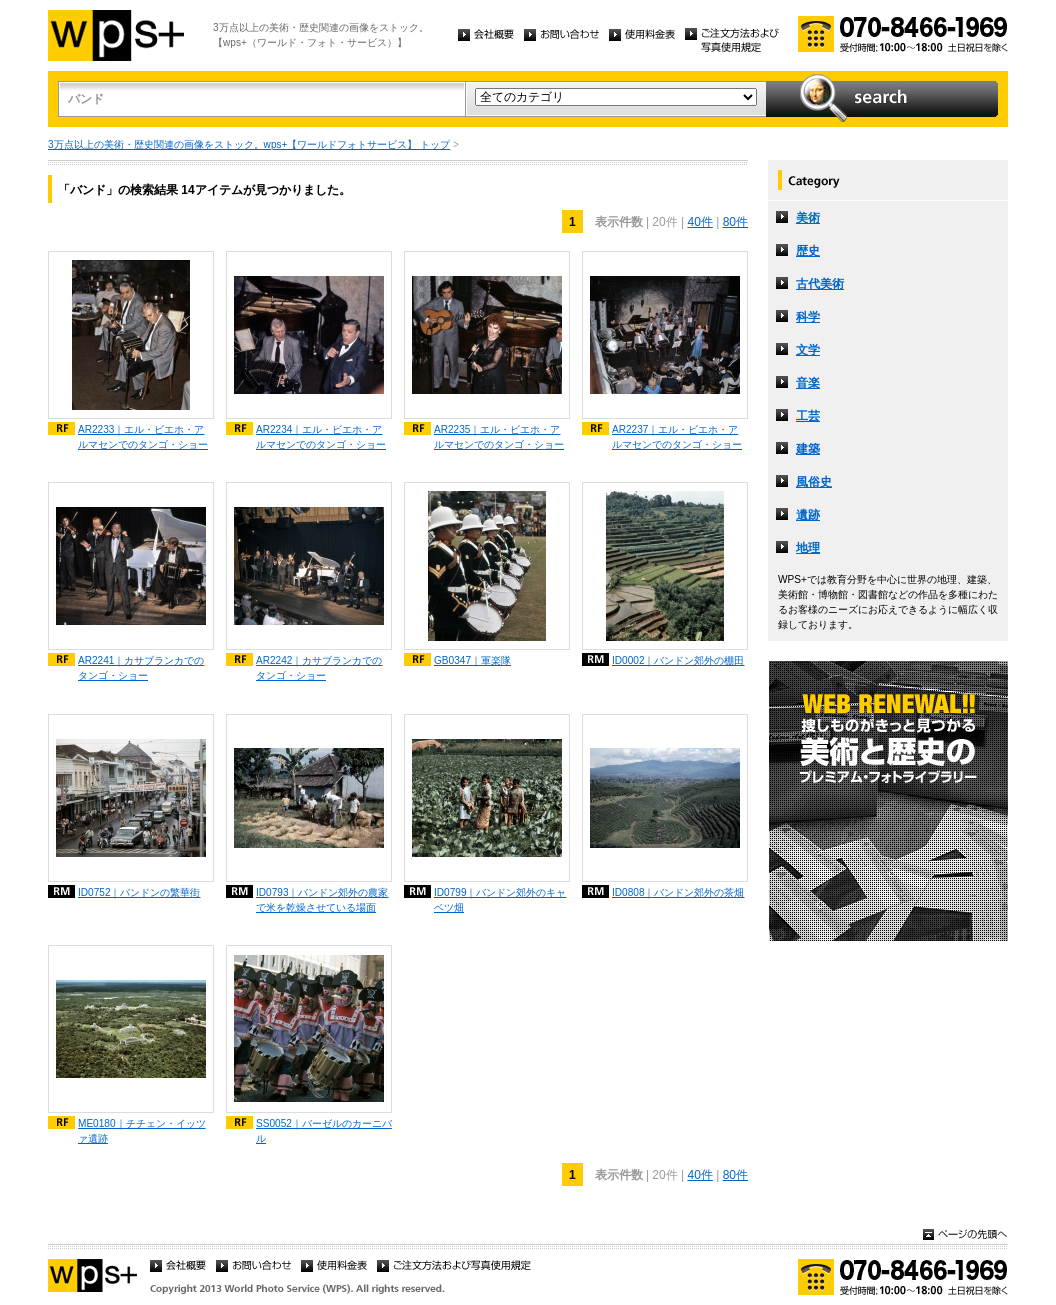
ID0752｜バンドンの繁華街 (139, 892)
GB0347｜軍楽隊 (472, 660)
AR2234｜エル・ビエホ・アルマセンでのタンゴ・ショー (321, 437)
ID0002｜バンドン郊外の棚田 (678, 660)
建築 (808, 449)
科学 (808, 317)
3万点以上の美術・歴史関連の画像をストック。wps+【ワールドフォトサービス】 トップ (249, 144)
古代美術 (820, 284)
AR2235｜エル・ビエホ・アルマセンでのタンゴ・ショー (499, 437)
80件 (735, 222)
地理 (808, 548)
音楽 (808, 383)
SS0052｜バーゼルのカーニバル (324, 1131)
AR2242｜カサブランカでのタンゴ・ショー (319, 668)
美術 (808, 218)
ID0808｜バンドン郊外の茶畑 (678, 892)
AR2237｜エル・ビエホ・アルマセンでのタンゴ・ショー (677, 437)
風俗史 (814, 482)
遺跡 (808, 515)
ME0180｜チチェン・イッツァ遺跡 (142, 1131)
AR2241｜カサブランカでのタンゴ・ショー (141, 668)
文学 (808, 350)
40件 (699, 222)
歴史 (808, 251)
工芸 (808, 416)
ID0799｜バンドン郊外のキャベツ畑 (500, 900)
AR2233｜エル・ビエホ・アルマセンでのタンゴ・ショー (143, 437)
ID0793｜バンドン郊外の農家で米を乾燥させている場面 (322, 900)
